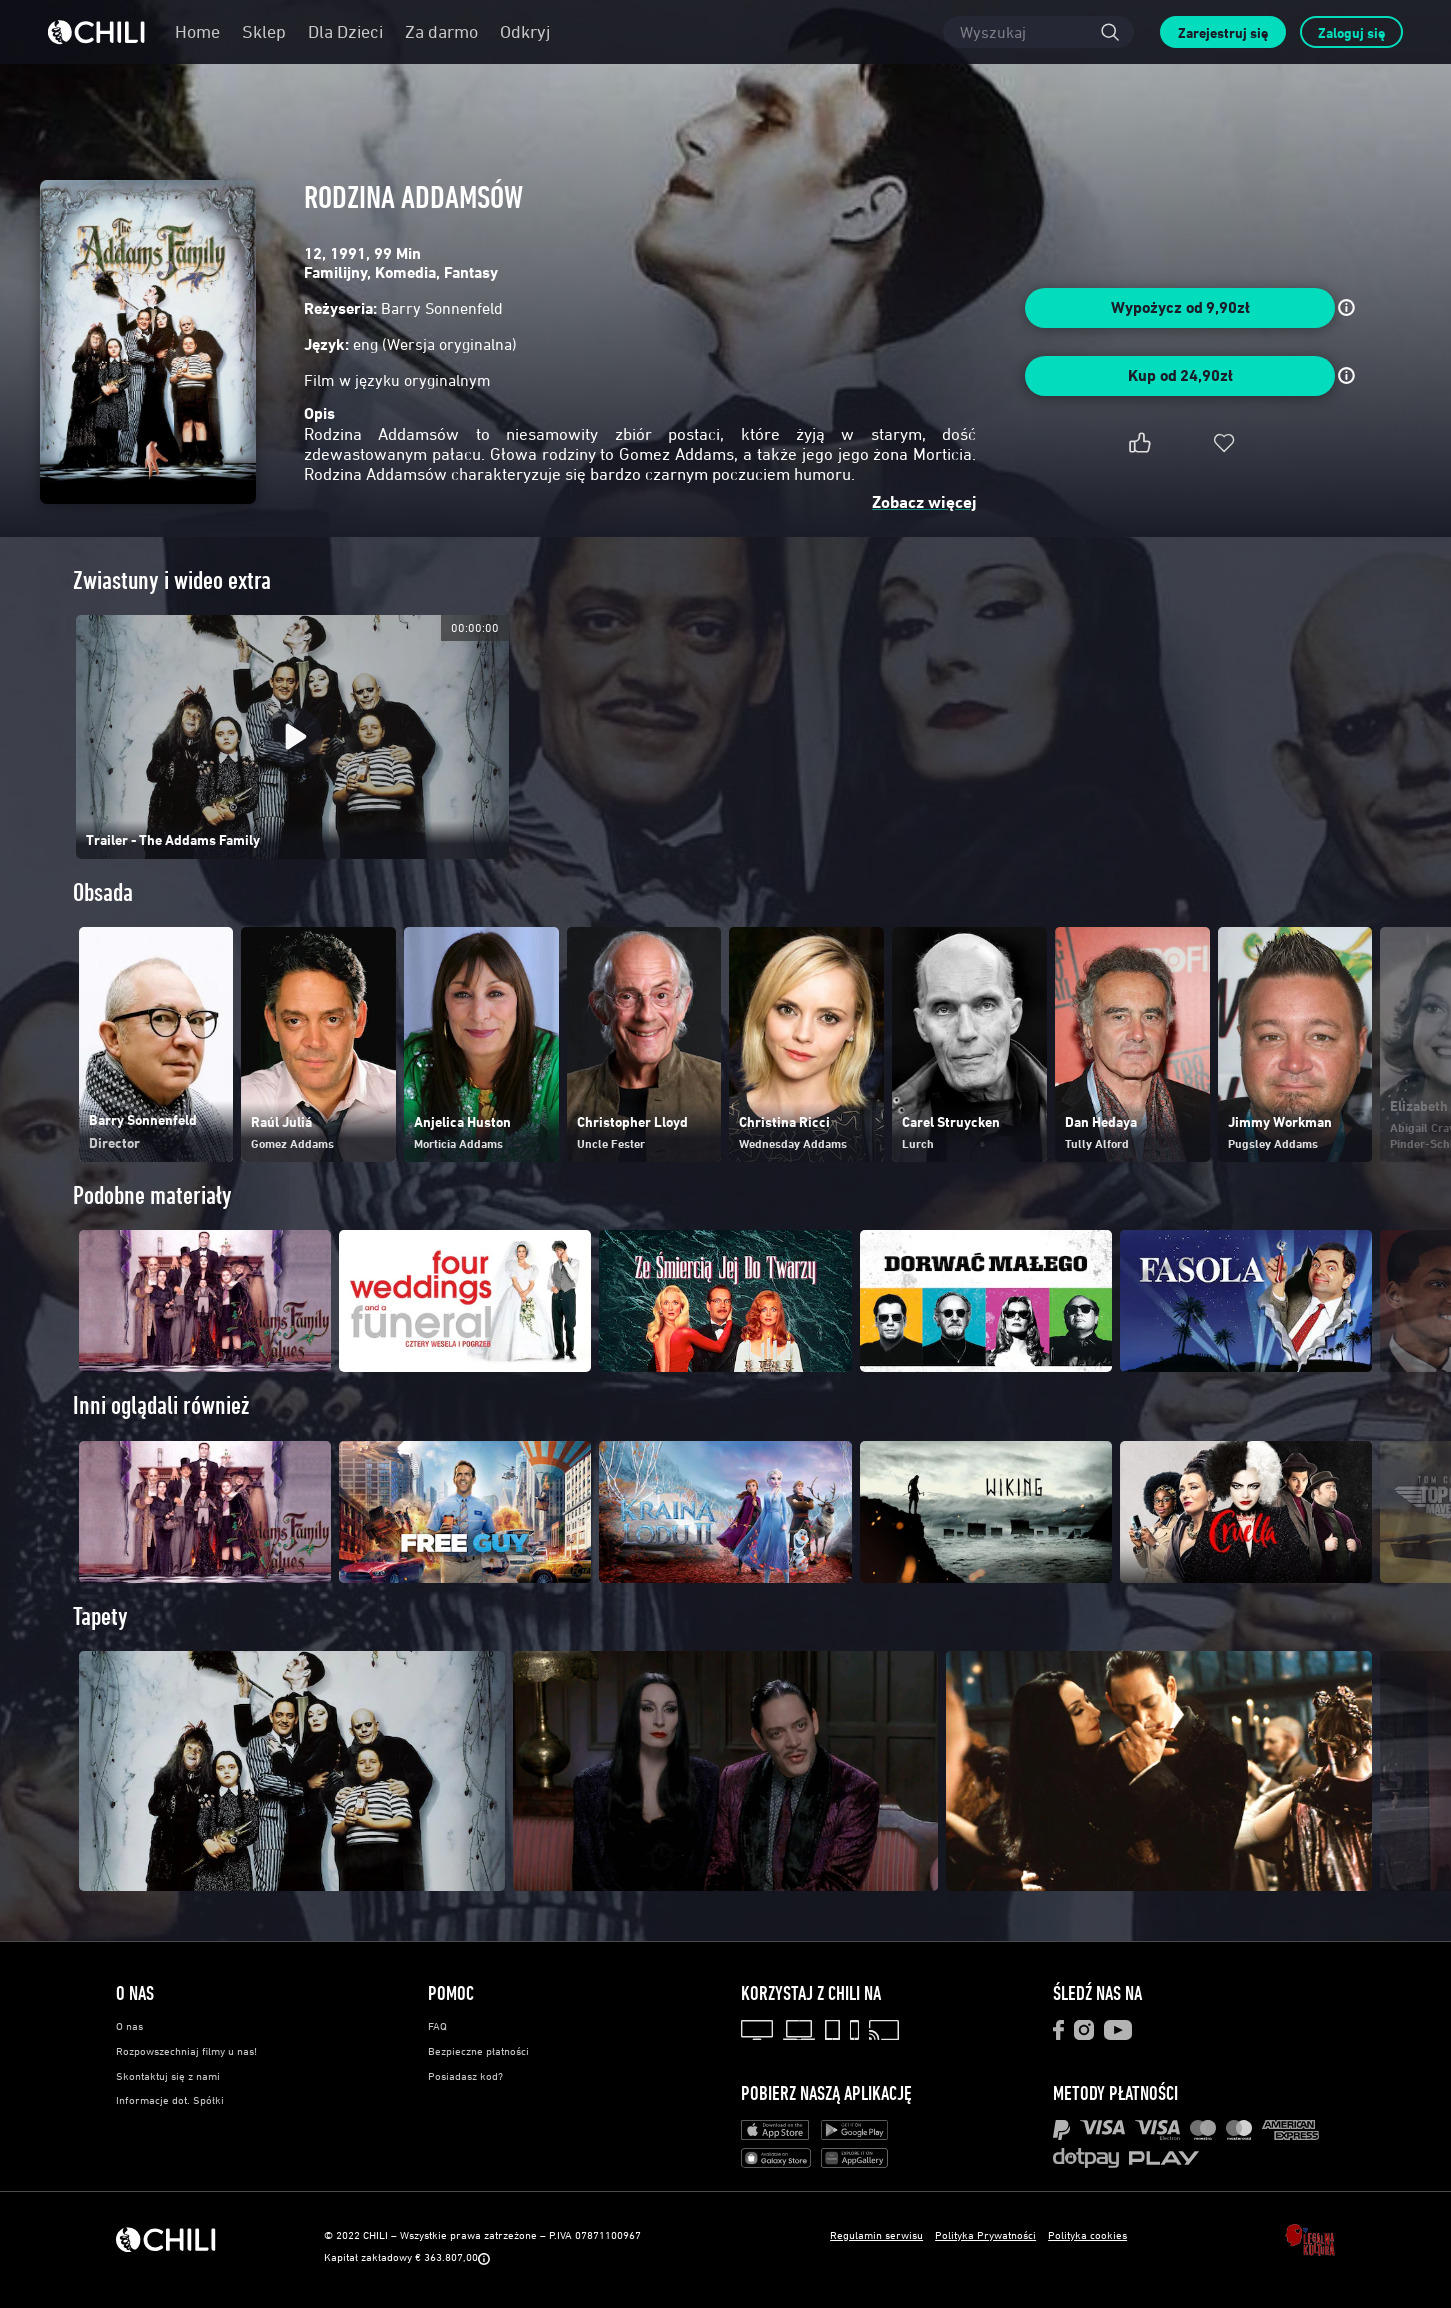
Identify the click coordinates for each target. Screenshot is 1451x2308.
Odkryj (525, 31)
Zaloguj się (1351, 32)
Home (197, 31)
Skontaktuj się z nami (168, 2076)
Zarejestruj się (1223, 32)
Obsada (103, 892)
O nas (129, 2026)
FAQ (437, 2026)
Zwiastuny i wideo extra (172, 580)
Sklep (264, 31)
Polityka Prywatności (985, 2234)
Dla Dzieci (345, 31)
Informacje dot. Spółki (170, 2100)
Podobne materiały (152, 1195)
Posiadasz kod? (465, 2076)
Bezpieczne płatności (478, 2051)
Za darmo (441, 31)
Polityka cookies (1087, 2234)
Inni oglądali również (161, 1405)
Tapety (100, 1616)
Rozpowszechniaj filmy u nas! (186, 2051)
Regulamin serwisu (876, 2234)
